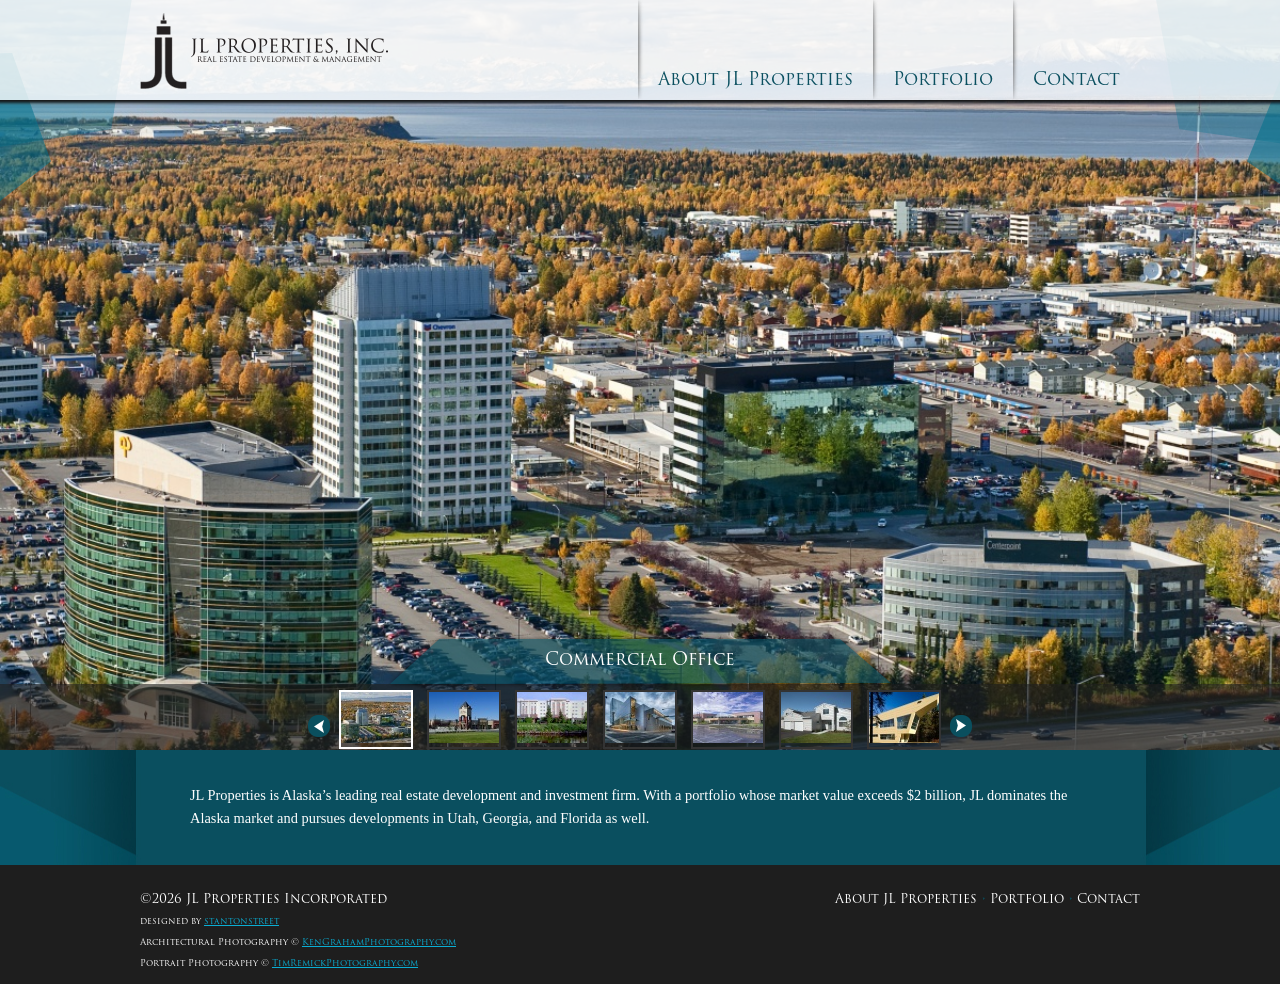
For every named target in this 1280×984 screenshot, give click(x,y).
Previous (319, 726)
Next (961, 726)
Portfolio (943, 79)
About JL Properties (755, 79)
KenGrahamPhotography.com (379, 942)
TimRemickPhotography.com (345, 963)
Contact (1076, 79)
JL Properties (264, 51)
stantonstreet (241, 921)
